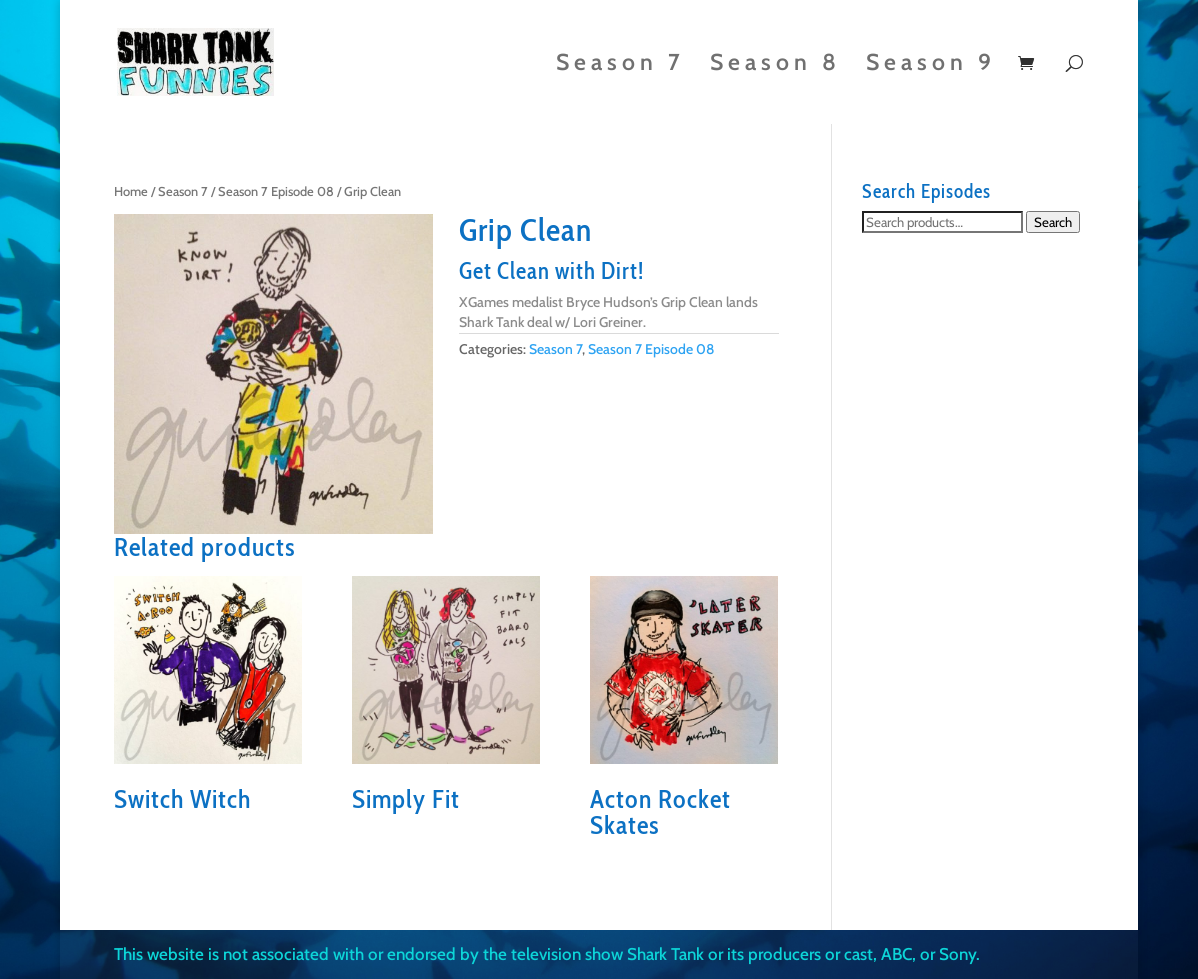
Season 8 (775, 65)
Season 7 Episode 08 (276, 191)
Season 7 (620, 65)
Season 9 (931, 65)
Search (1053, 222)
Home (131, 191)
